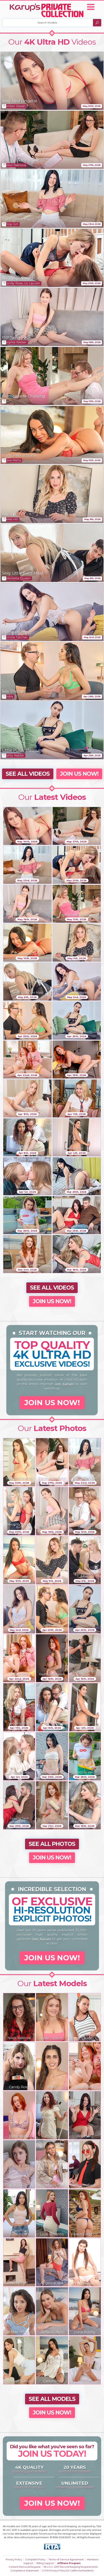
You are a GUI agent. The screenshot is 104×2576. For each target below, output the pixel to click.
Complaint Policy (35, 2559)
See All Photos (52, 1844)
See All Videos (28, 773)
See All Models (52, 2398)
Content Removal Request (24, 2566)
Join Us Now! (79, 773)
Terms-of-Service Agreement (66, 2559)
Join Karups (64, 1384)
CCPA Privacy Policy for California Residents (68, 2570)
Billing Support (45, 2563)
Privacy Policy (14, 2559)
